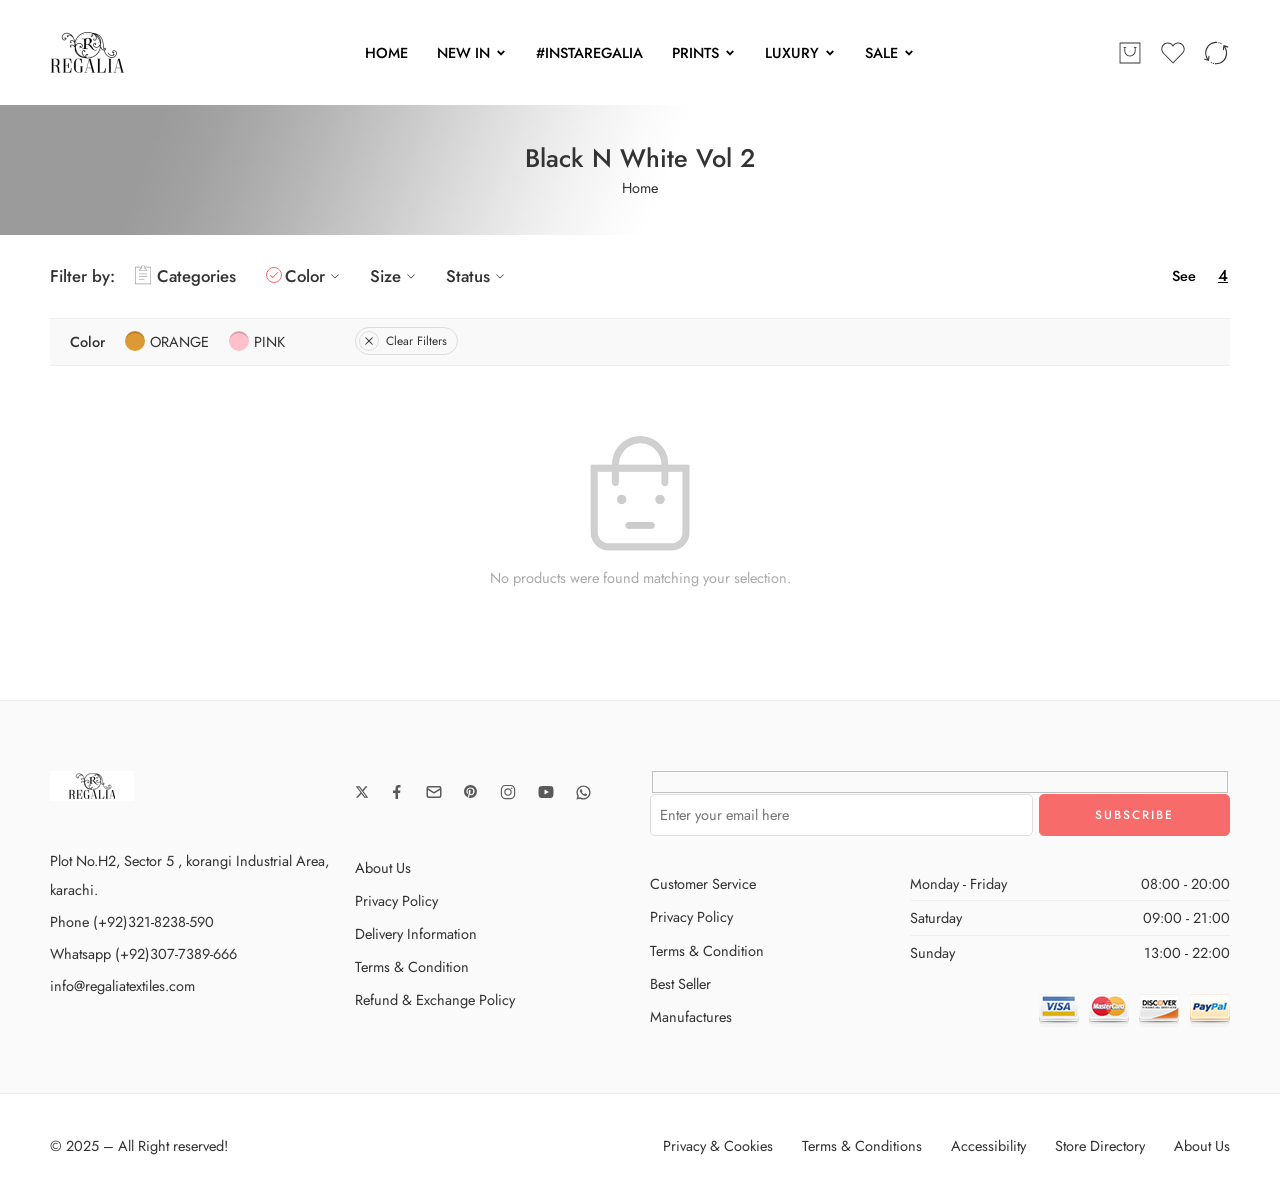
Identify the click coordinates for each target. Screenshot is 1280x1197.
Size (395, 276)
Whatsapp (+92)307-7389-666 (143, 953)
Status (478, 276)
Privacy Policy (396, 900)
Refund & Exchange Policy (435, 999)
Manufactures (691, 1016)
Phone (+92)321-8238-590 (132, 921)
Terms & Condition (412, 966)
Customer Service (703, 883)
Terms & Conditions (862, 1145)
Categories (185, 276)
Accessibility (988, 1145)
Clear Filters (403, 341)
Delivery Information (416, 933)
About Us (383, 867)
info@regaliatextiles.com (122, 985)
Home (640, 187)
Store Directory (1100, 1145)
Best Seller (680, 983)
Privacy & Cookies (718, 1145)
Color (315, 276)
